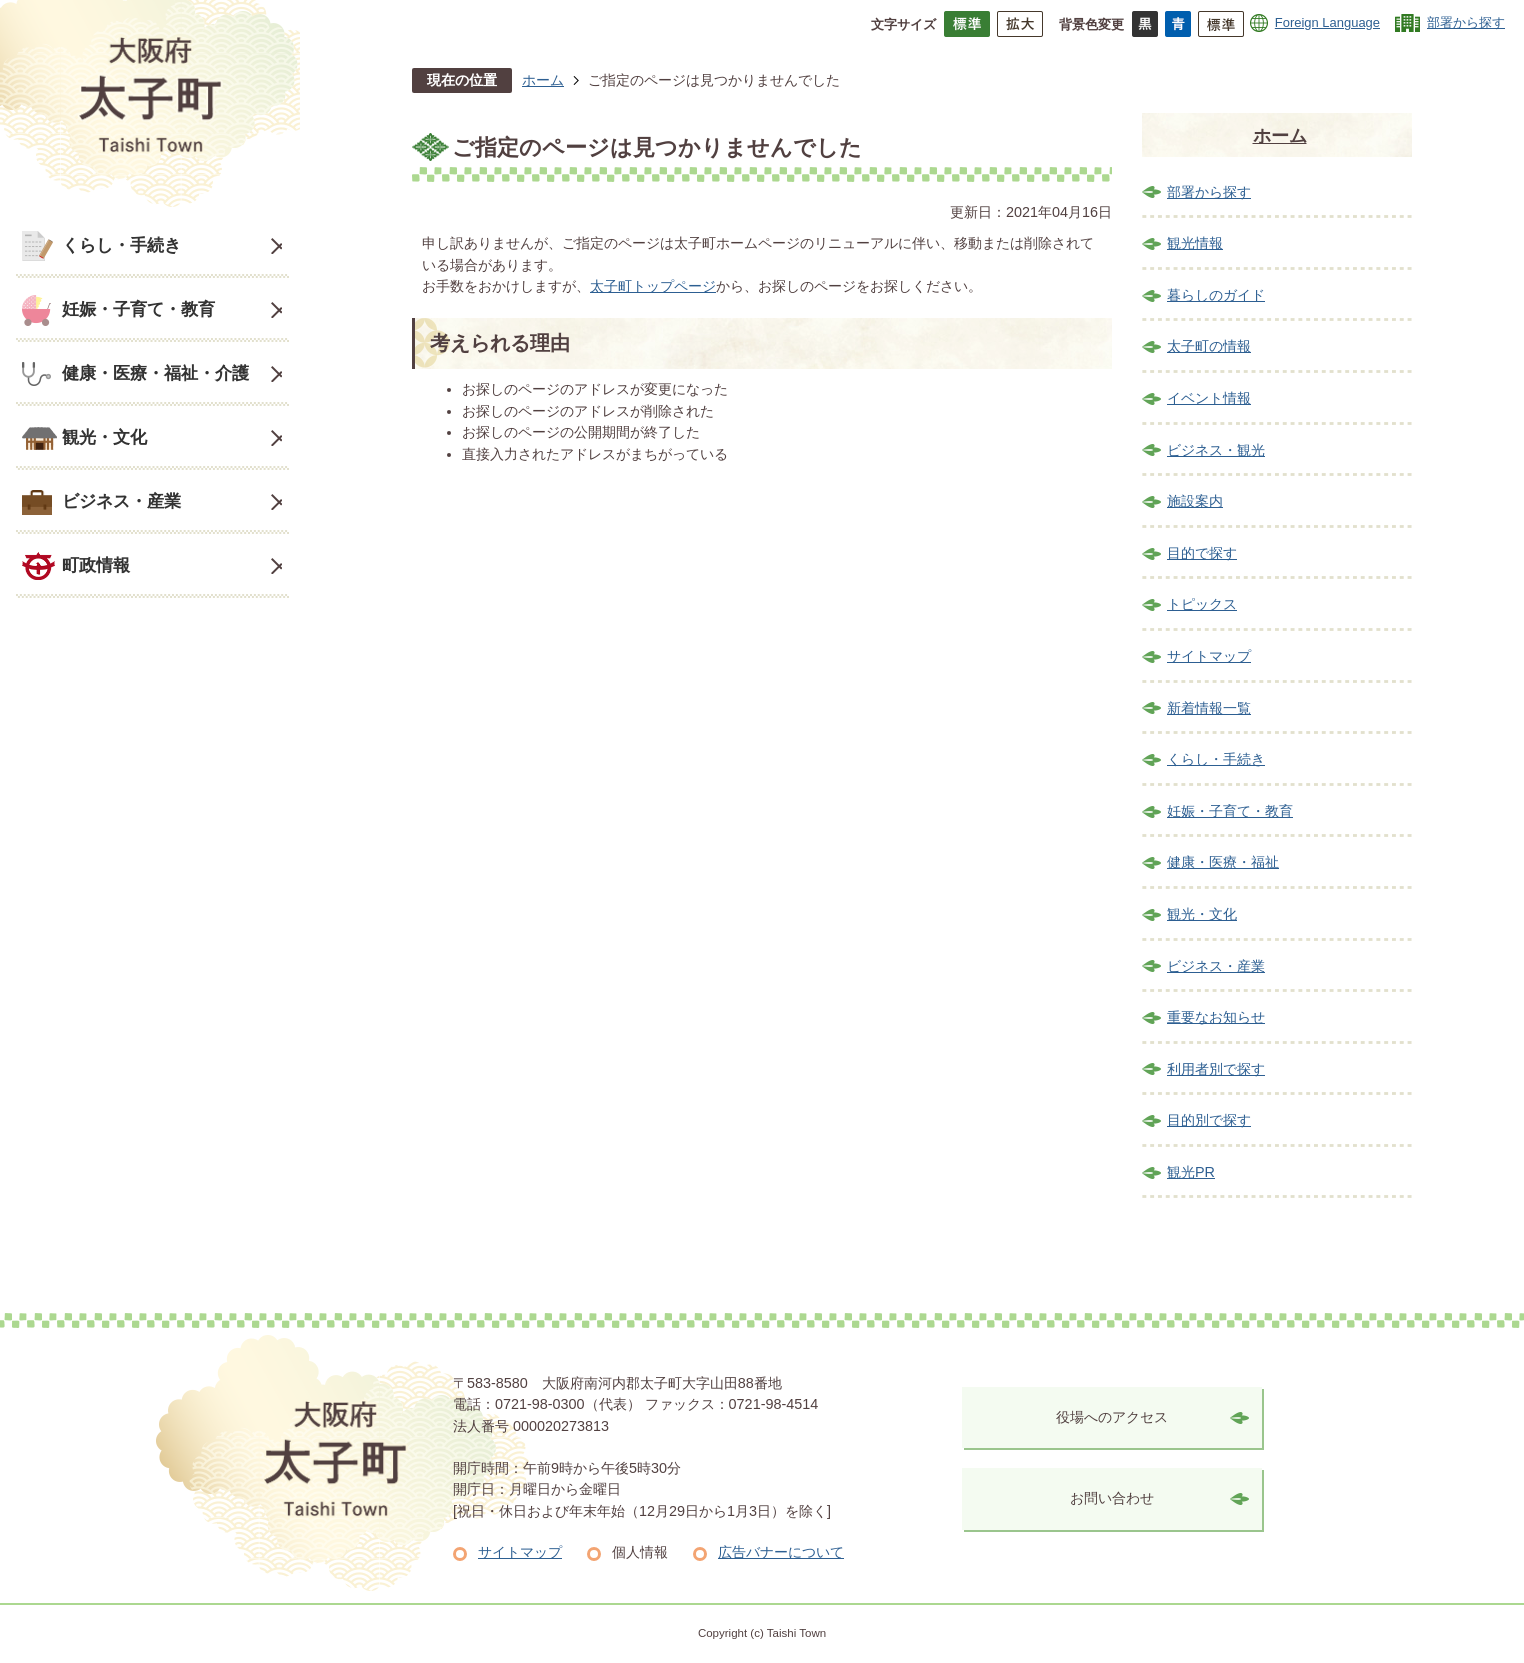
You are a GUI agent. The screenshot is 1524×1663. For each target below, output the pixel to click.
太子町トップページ (653, 286)
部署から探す (1466, 22)
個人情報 (640, 1552)
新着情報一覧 (1209, 708)
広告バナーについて (781, 1552)
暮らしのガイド (1216, 295)
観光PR (1191, 1172)
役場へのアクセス (1112, 1417)
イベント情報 (1209, 398)
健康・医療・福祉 (1223, 862)
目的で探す (1202, 553)
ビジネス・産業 (121, 501)
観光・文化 (104, 437)
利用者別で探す (1216, 1069)
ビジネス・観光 (1216, 450)
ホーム (543, 80)
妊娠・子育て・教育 (138, 309)
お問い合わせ (1112, 1498)
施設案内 (1195, 501)
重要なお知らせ (1216, 1017)
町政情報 (96, 565)
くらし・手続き (121, 245)
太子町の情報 (1209, 346)
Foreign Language (1327, 22)
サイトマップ (1209, 656)
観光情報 (1195, 243)
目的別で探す (1209, 1120)
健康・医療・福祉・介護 (155, 373)
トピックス (1202, 604)
